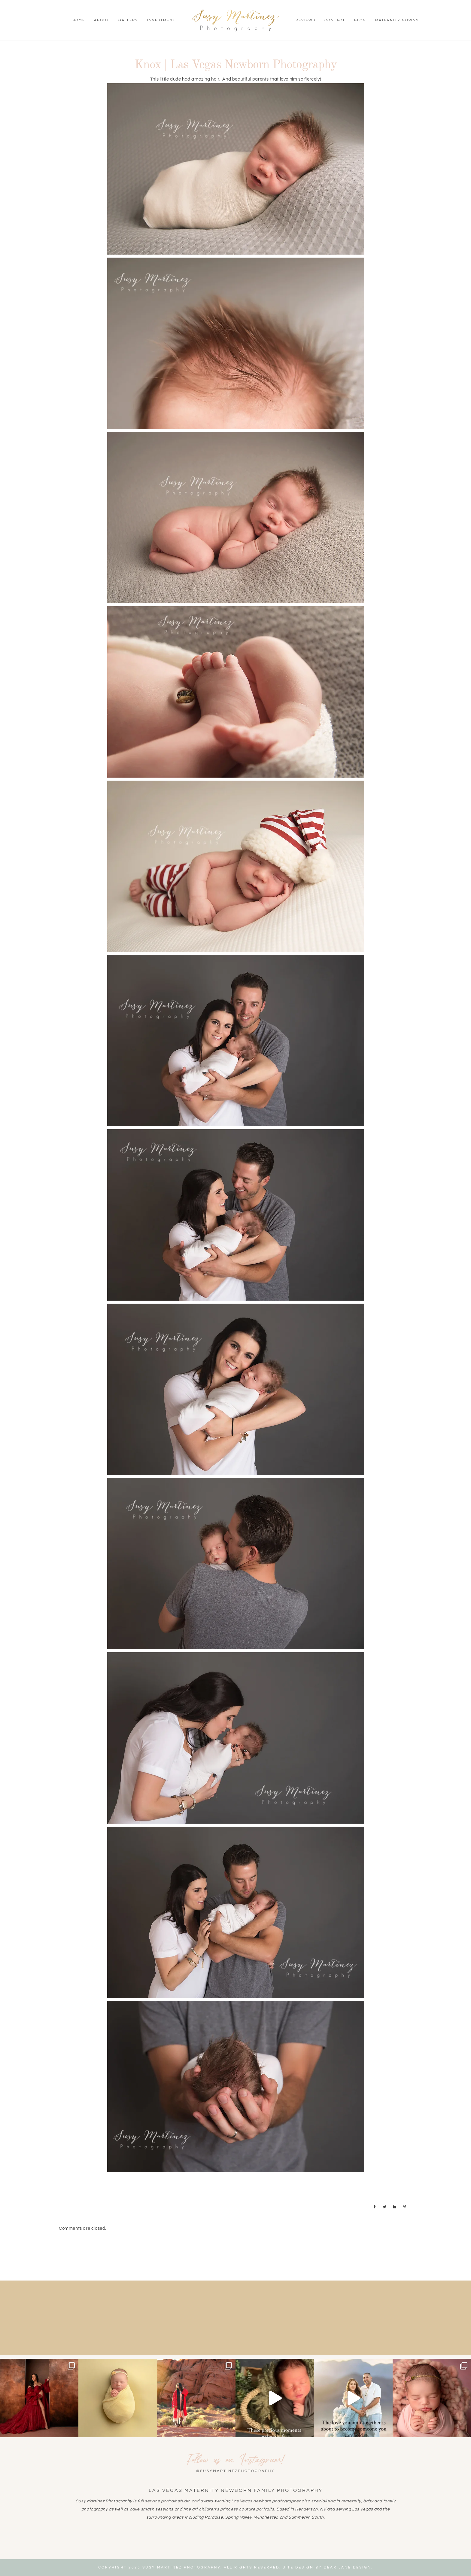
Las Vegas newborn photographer (265, 2501)
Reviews (305, 20)
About (101, 20)
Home (78, 20)
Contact (334, 20)
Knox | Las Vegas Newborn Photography (236, 65)
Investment (161, 20)
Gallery (128, 20)
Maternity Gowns (397, 20)
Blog (360, 20)
